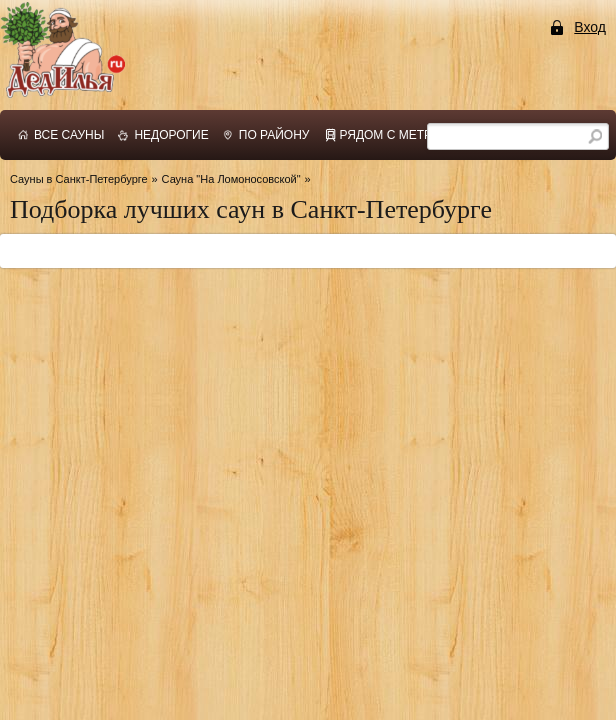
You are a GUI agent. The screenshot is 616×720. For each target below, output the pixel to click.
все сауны (69, 135)
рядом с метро (391, 135)
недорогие (171, 135)
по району (274, 135)
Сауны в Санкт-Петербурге (79, 179)
